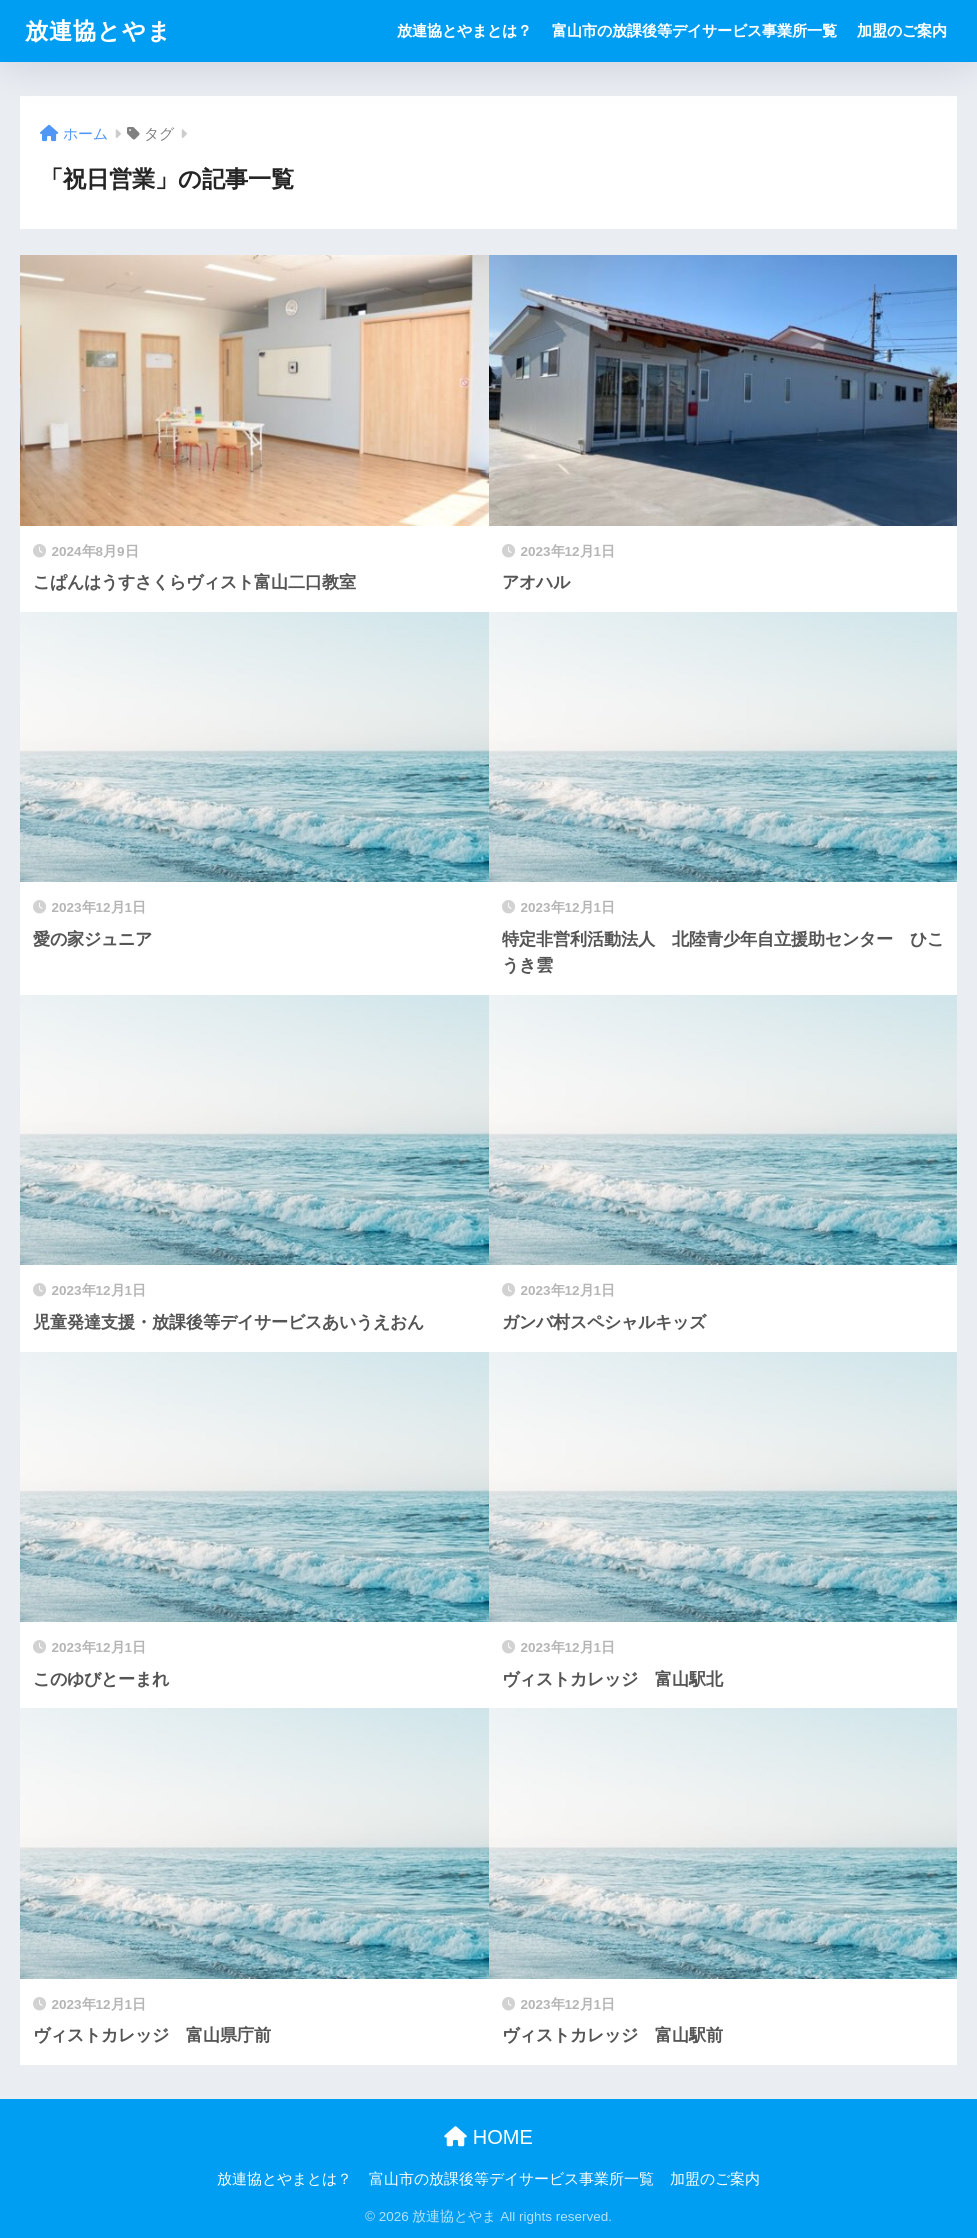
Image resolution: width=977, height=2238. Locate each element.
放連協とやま (98, 31)
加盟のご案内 (902, 30)
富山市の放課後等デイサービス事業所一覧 (694, 30)
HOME (488, 2137)
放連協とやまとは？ (464, 30)
